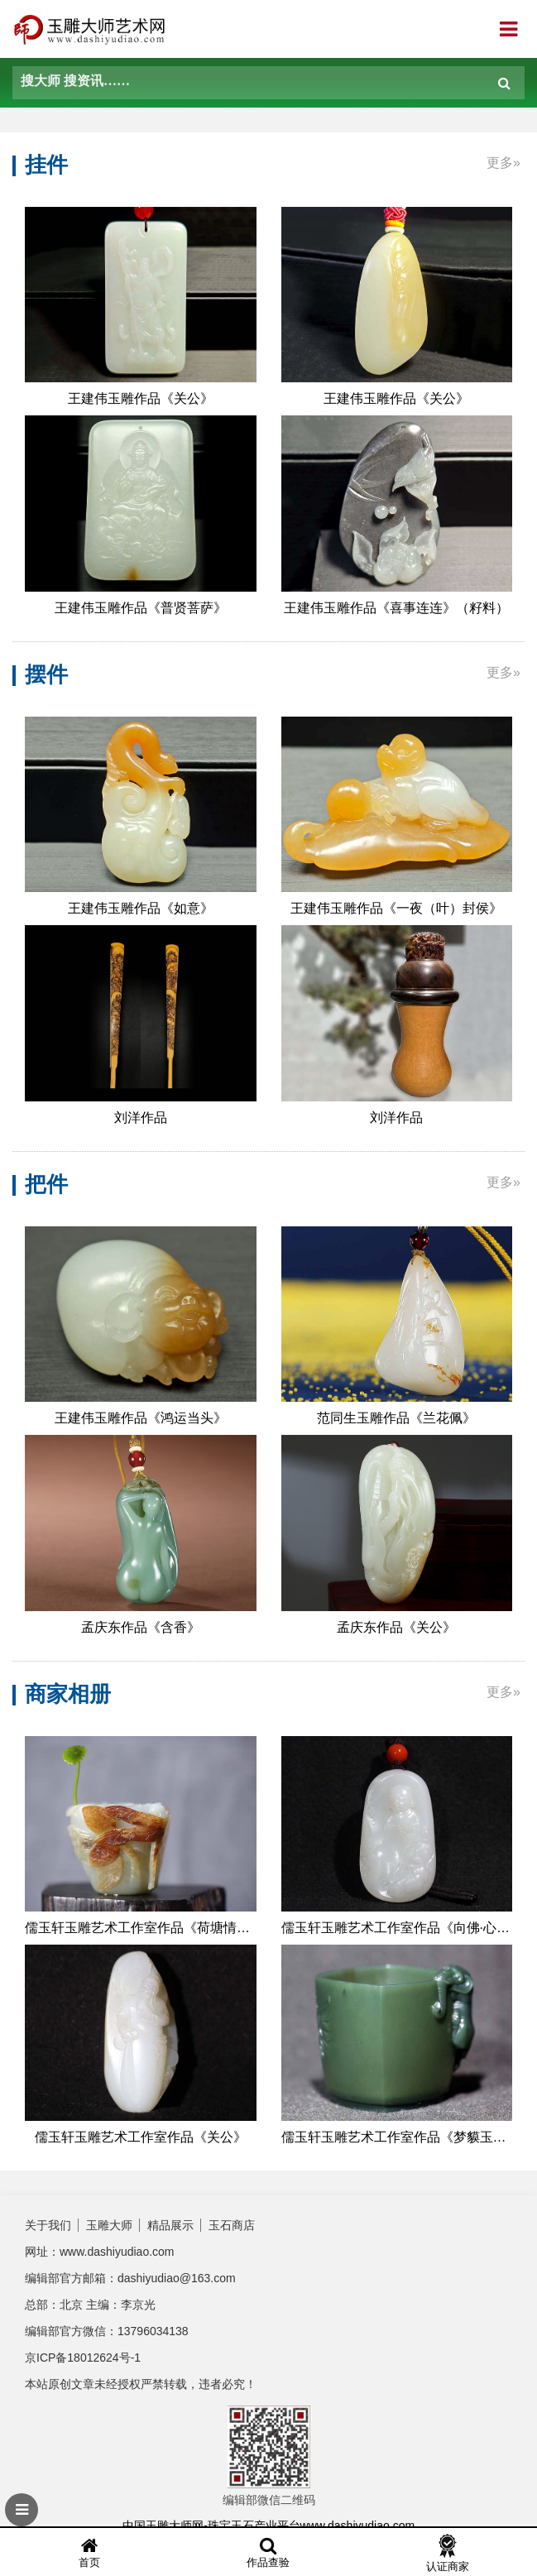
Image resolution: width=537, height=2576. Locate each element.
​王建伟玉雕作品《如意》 (140, 908)
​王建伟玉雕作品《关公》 (140, 398)
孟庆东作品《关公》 (396, 1627)
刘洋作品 (140, 1118)
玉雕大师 (109, 2225)
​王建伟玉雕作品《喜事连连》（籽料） (396, 608)
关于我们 (48, 2225)
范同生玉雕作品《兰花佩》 (396, 1418)
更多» (503, 163)
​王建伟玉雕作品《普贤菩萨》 (141, 608)
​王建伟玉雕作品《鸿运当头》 (141, 1418)
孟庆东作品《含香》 (140, 1627)
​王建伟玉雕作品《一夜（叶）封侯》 (396, 908)
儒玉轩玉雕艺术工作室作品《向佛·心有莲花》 (397, 1928)
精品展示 (170, 2225)
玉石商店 (232, 2225)
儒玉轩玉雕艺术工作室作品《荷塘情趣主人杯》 (141, 1928)
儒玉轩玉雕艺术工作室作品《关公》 (141, 2137)
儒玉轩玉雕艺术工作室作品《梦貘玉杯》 (397, 2137)
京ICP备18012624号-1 (83, 2357)
